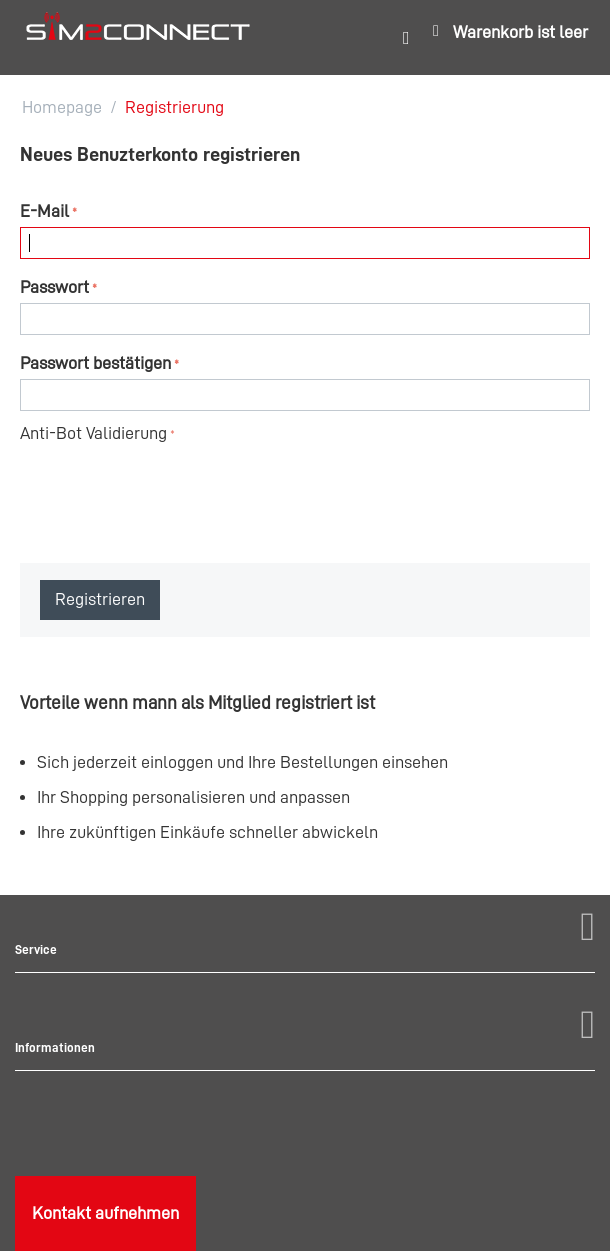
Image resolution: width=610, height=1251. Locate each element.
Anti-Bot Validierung (93, 433)
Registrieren (100, 599)
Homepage (62, 107)
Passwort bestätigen (95, 363)
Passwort (54, 287)
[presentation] (172, 487)
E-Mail (44, 211)
